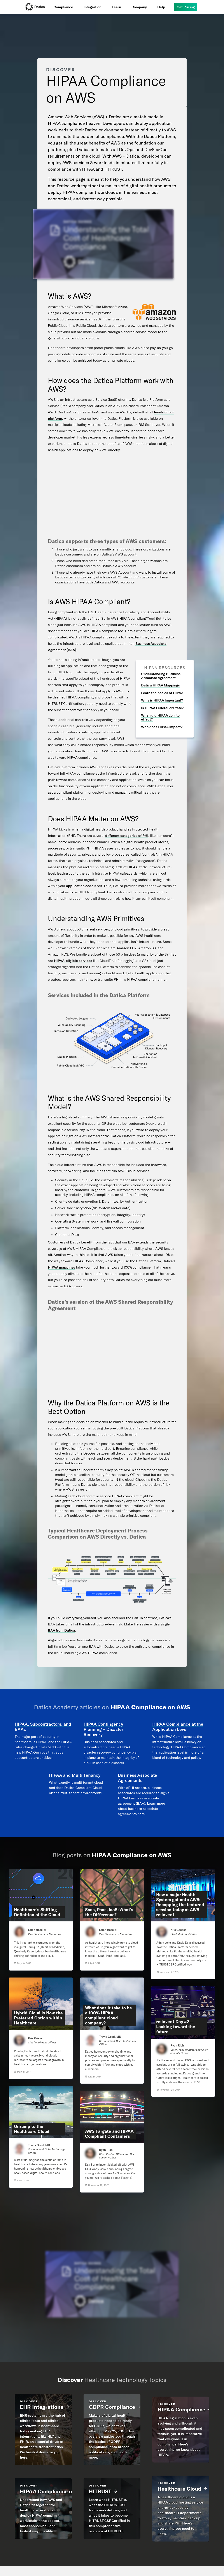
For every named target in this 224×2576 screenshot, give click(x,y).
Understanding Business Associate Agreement (160, 678)
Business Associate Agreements (137, 1780)
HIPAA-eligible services (73, 963)
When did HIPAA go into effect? (160, 719)
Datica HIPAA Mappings (160, 688)
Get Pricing (186, 7)
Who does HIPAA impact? (161, 729)
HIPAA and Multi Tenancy (74, 1777)
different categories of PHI (126, 838)
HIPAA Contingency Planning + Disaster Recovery (103, 1731)
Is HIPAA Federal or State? (162, 710)
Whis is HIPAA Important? (162, 703)
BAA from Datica (61, 1633)
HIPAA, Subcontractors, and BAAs (43, 1729)
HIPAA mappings (61, 1269)
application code (79, 888)
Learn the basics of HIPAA (162, 695)
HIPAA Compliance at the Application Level (177, 1729)
